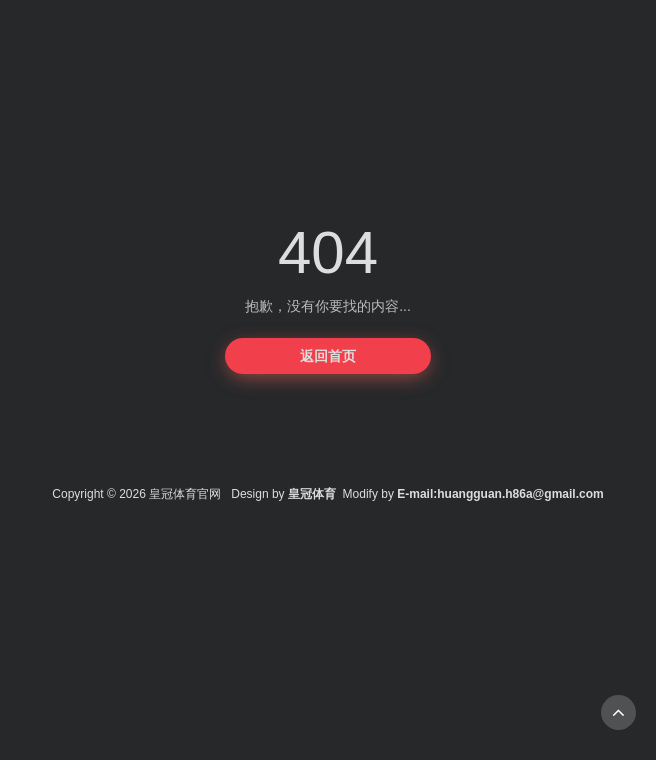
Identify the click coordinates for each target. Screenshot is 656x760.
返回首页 (328, 356)
